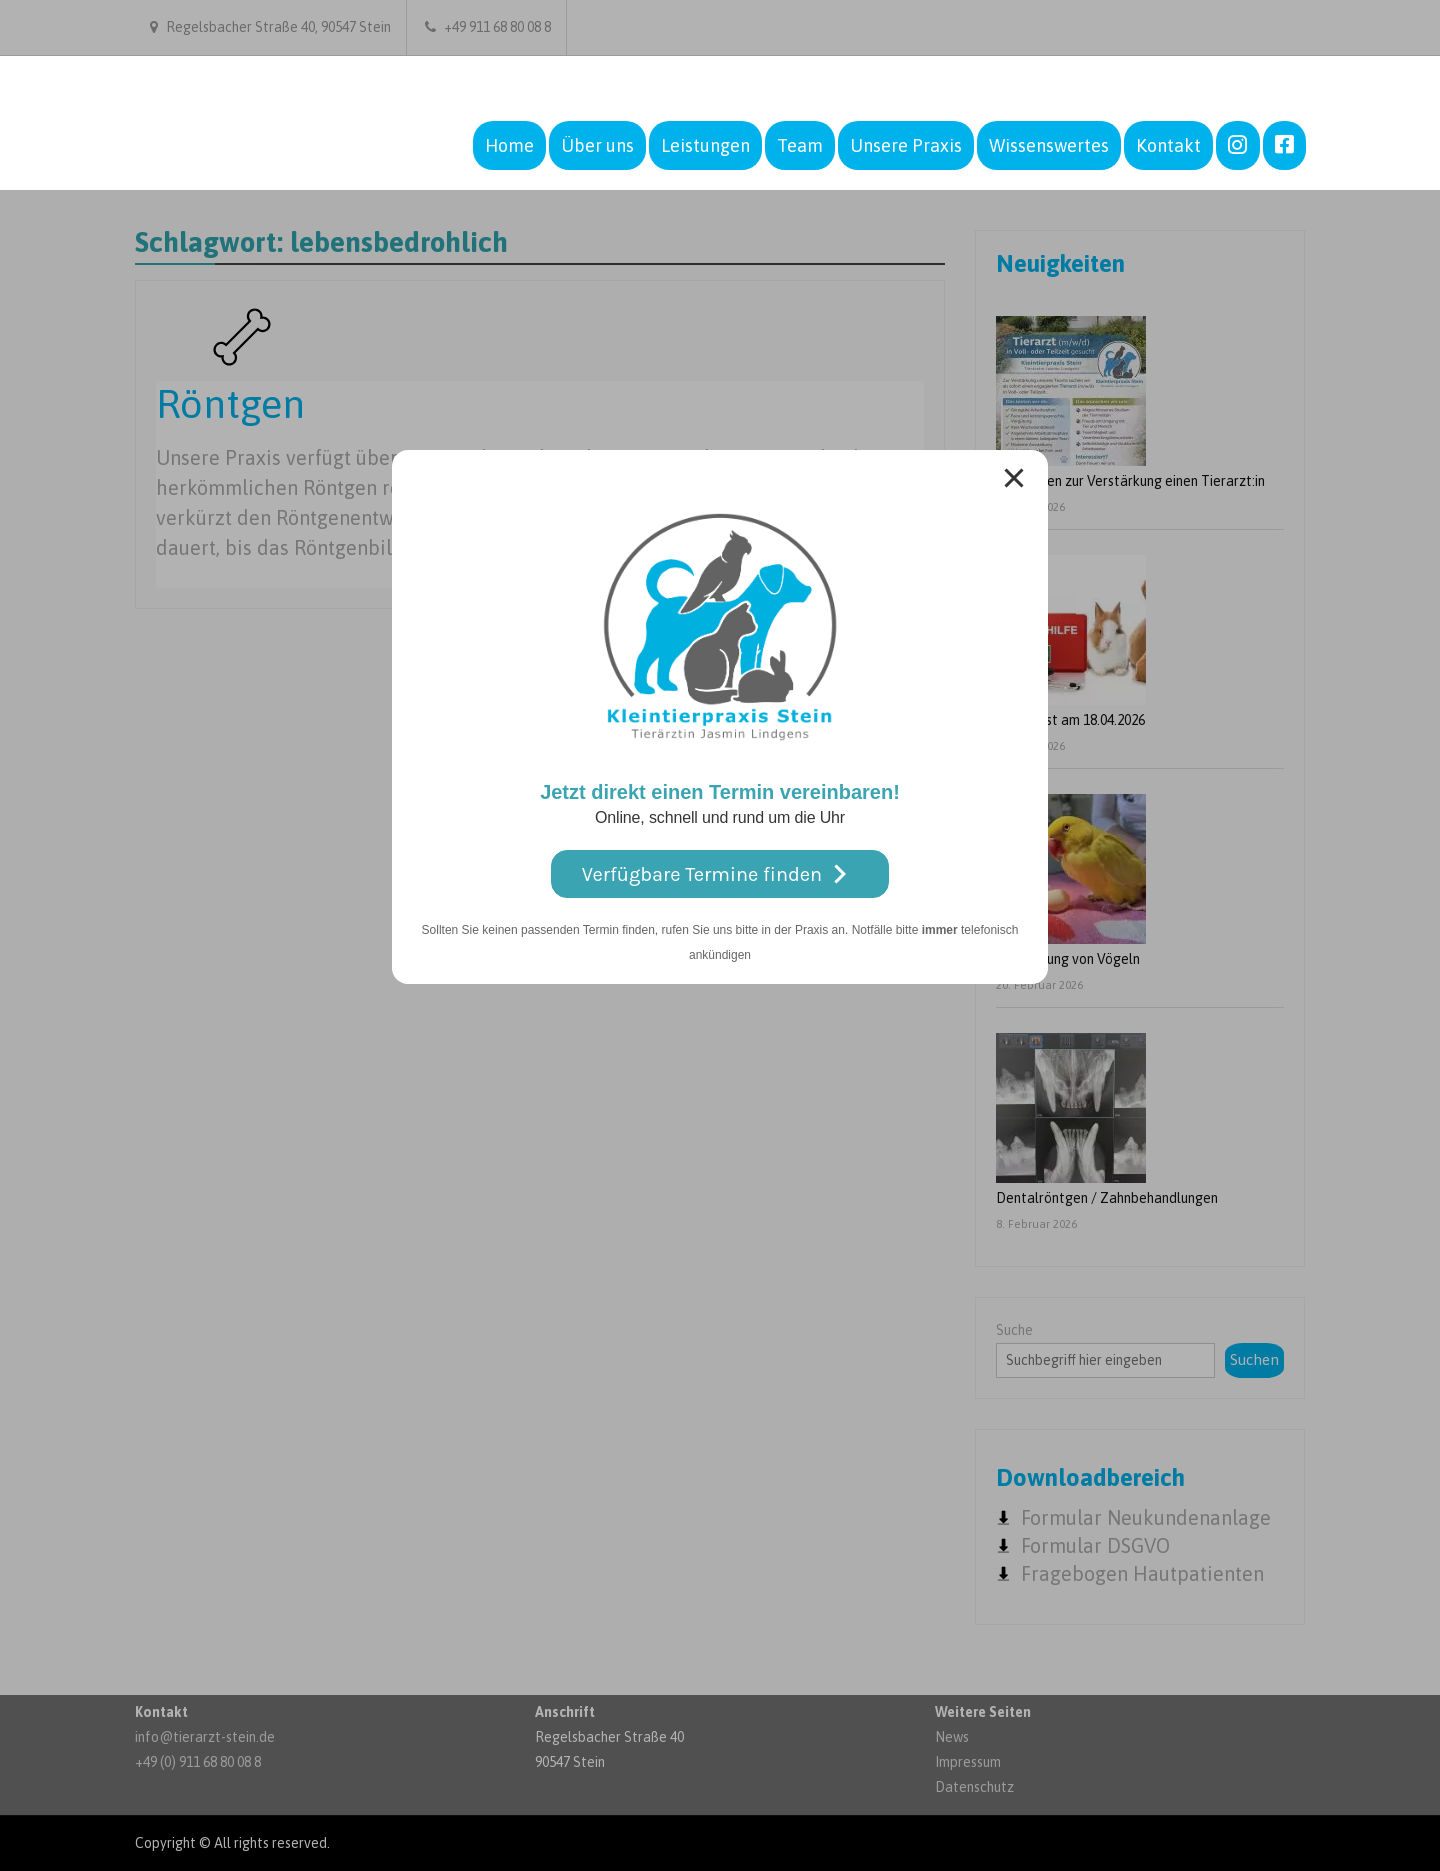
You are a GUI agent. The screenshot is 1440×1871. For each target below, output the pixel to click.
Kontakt (1168, 145)
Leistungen (705, 145)
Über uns (597, 145)
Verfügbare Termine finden (720, 874)
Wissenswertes (1049, 145)
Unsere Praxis (906, 145)
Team (800, 145)
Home (509, 145)
